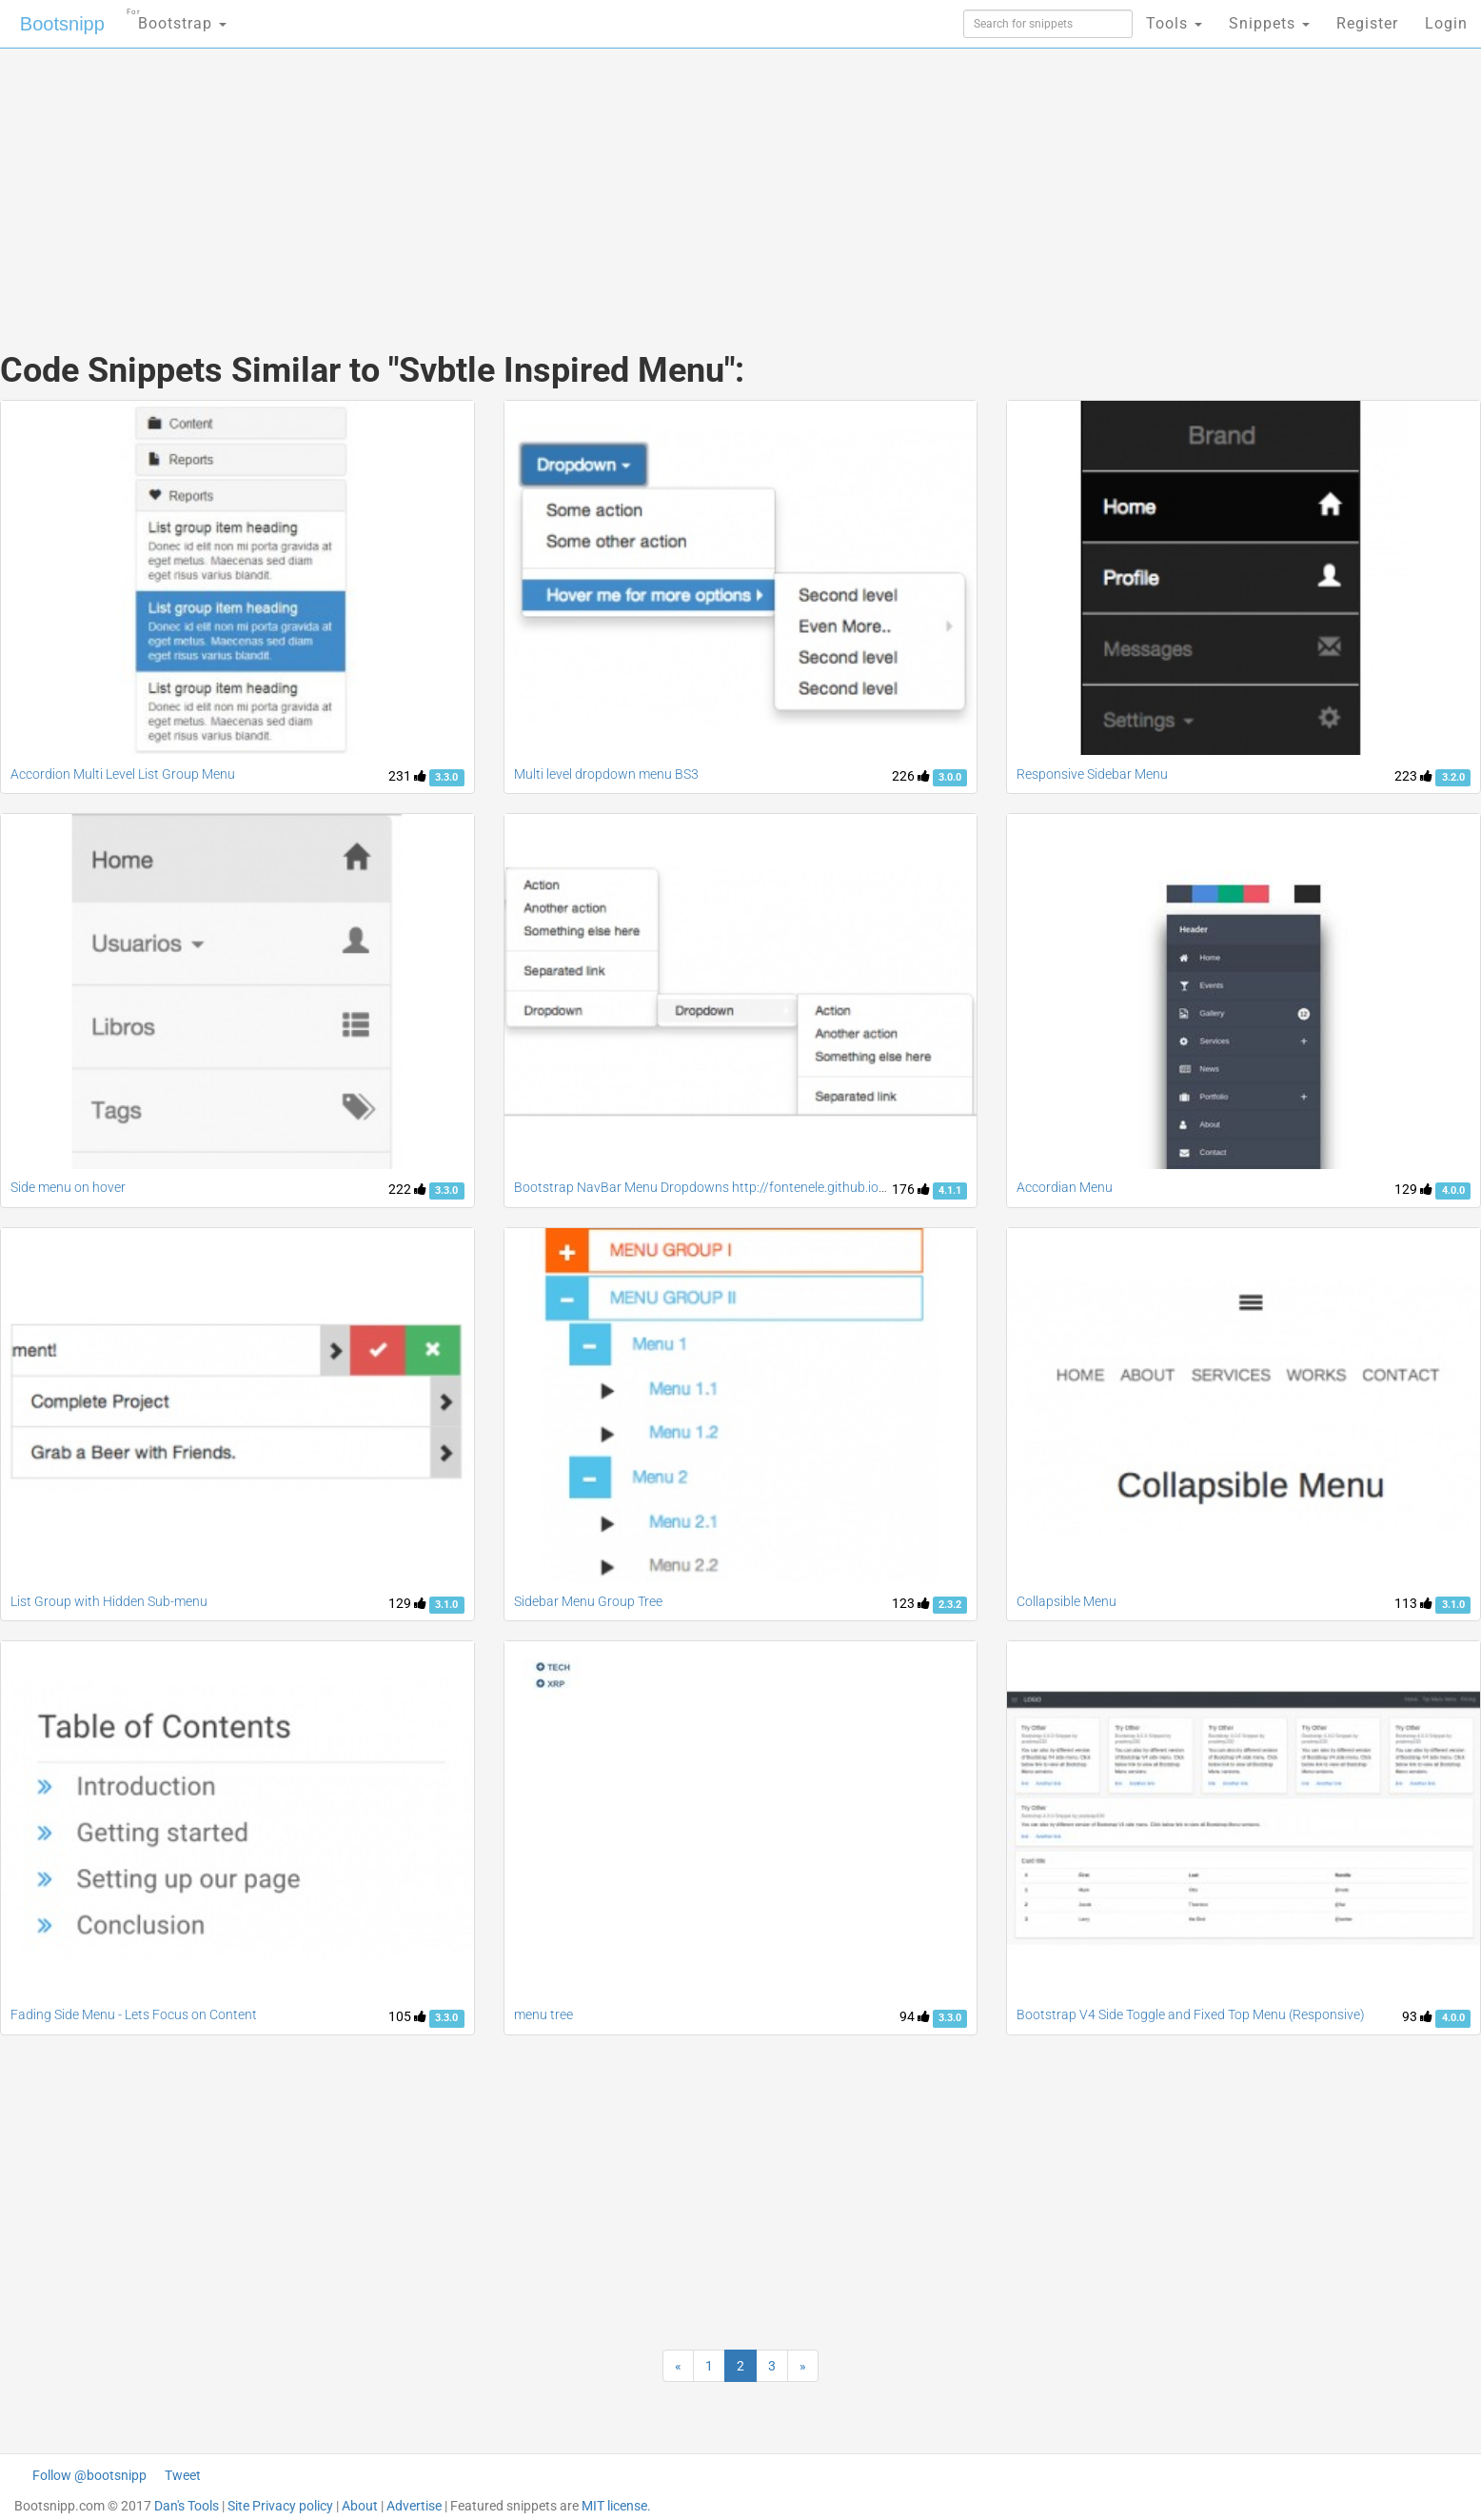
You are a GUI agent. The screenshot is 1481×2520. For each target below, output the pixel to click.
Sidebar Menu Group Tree (588, 1601)
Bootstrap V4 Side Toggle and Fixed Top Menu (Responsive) (1191, 2014)
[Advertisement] (598, 181)
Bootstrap (177, 17)
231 (407, 776)
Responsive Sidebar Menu (1092, 774)
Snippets (1269, 23)
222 (407, 1189)
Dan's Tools (186, 2505)
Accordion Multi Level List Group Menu (122, 774)
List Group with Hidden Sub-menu (108, 1601)
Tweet (183, 2475)
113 (1413, 1603)
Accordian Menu (1065, 1187)
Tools (1174, 23)
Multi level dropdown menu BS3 (606, 774)
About (360, 2505)
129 (1413, 1189)
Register (1367, 23)
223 (1413, 776)
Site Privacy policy (280, 2505)
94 (914, 2016)
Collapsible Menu (1066, 1601)
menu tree (543, 2014)
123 (911, 1603)
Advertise (414, 2505)
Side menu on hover (68, 1187)
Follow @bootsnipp (89, 2475)
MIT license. (616, 2505)
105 (407, 2016)
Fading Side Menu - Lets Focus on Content (133, 2014)
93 (1417, 2016)
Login (1446, 23)
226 (911, 776)
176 (911, 1189)
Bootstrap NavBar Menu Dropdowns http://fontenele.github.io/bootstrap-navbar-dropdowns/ (790, 1187)
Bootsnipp (62, 23)
